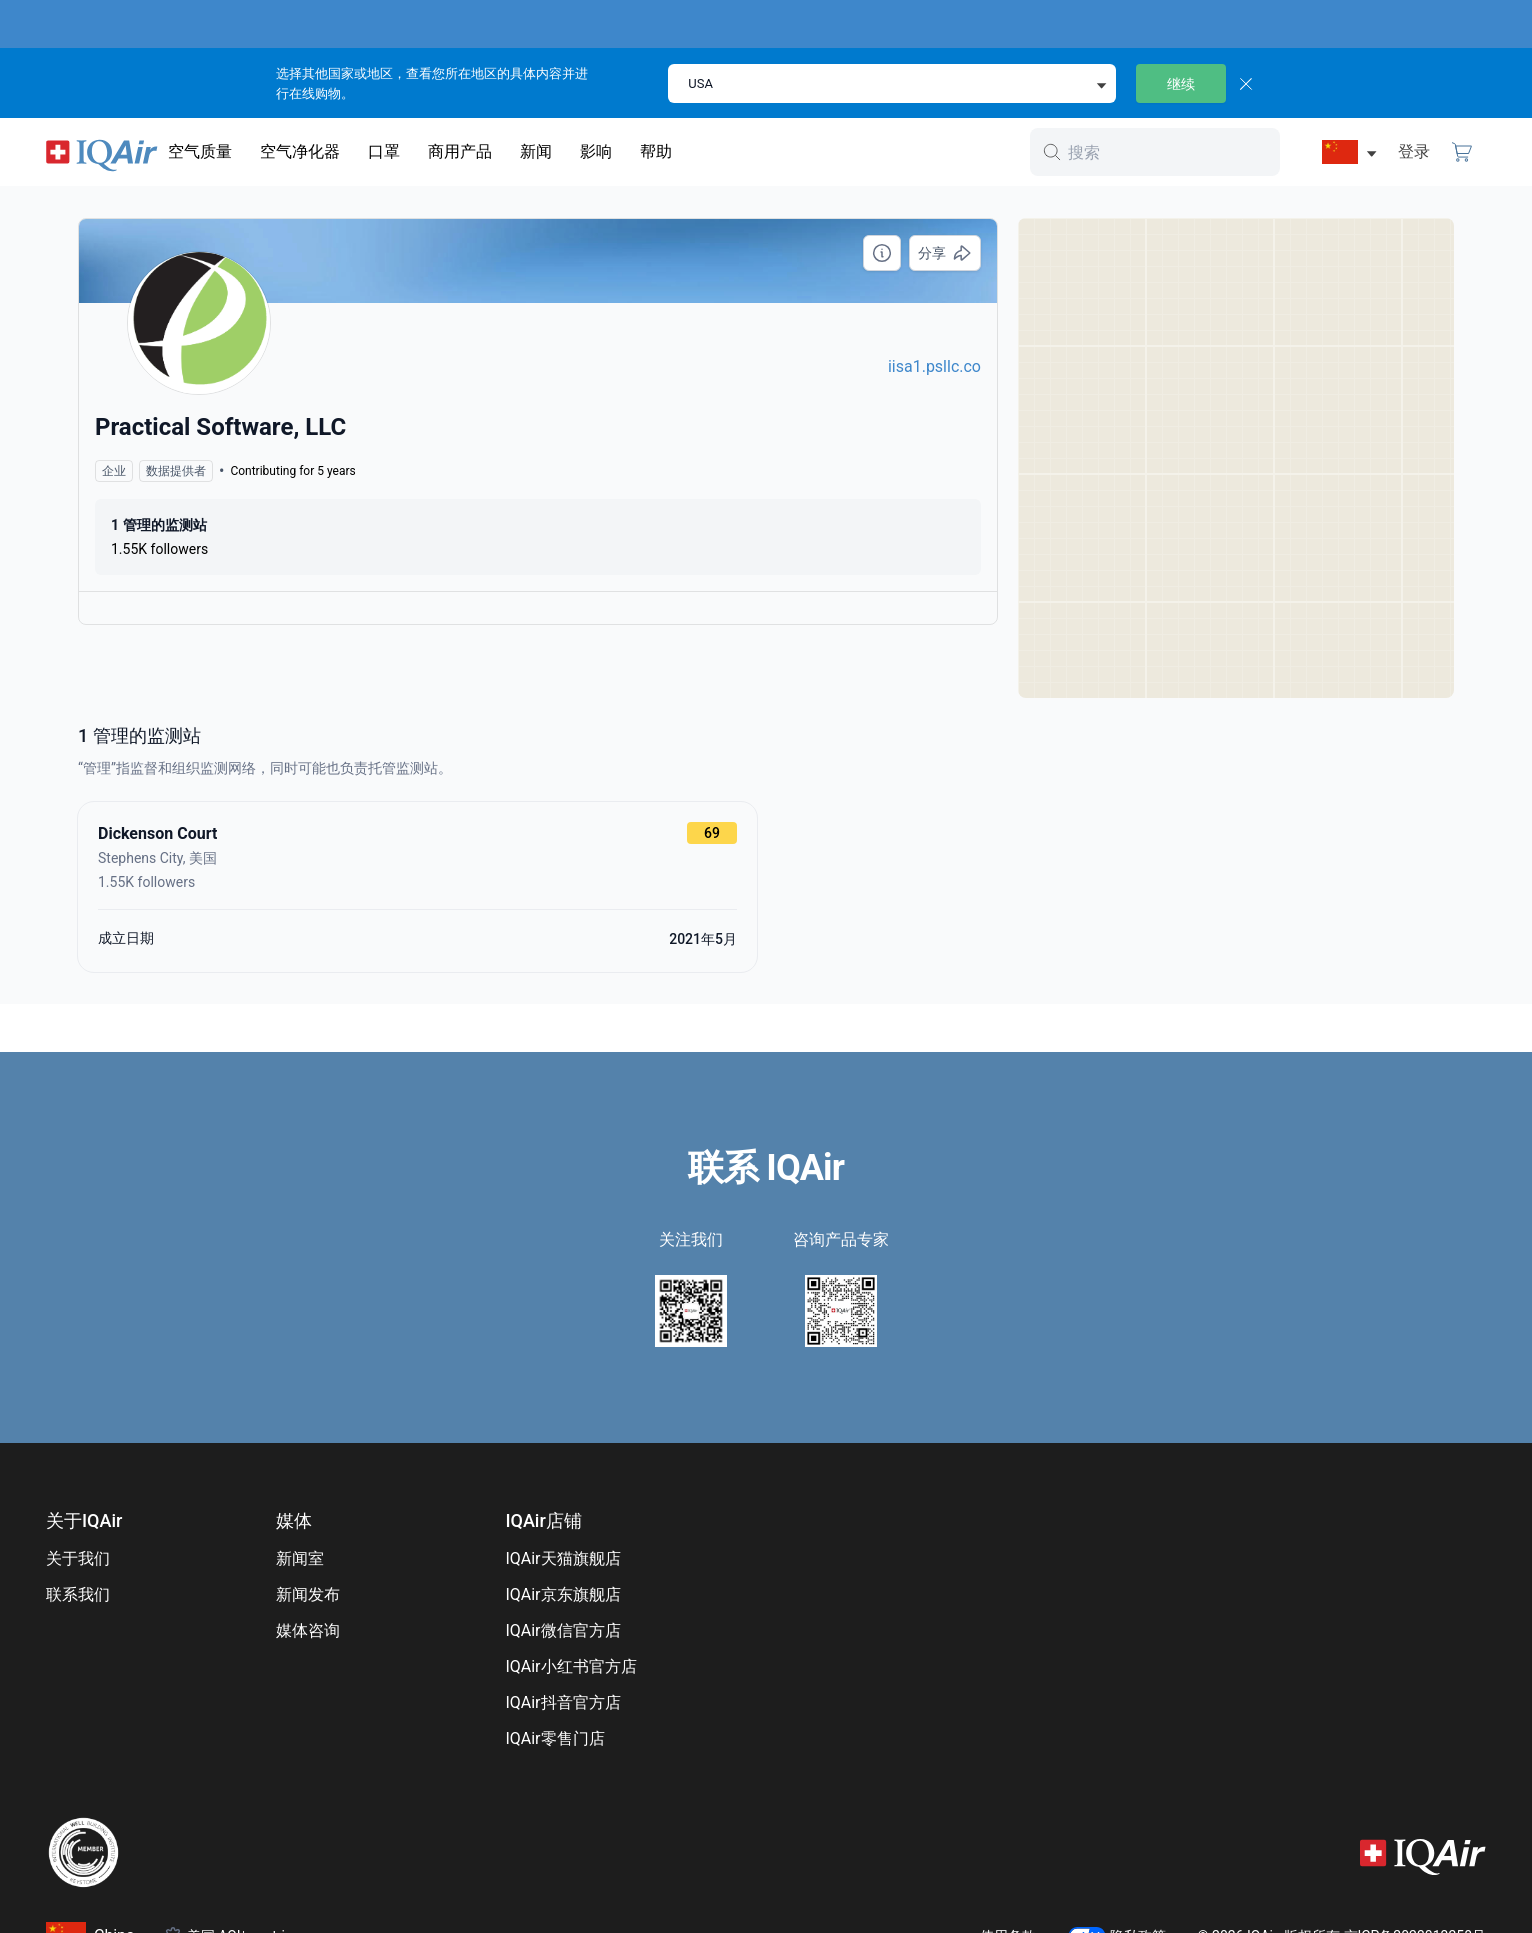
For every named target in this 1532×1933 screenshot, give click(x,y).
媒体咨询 (308, 1630)
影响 (596, 151)
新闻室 (300, 1558)
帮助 (656, 151)
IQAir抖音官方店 (562, 1702)
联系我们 (78, 1594)
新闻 (536, 151)
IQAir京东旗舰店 (562, 1594)
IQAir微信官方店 (562, 1630)
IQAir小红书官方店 (570, 1666)
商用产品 (460, 151)
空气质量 (200, 151)
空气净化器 (300, 151)
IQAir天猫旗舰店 (562, 1558)
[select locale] (892, 83)
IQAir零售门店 (554, 1738)
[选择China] (1340, 152)
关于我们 (78, 1558)
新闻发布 (308, 1594)
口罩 (384, 151)
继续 (1181, 84)
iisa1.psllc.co (934, 366)
